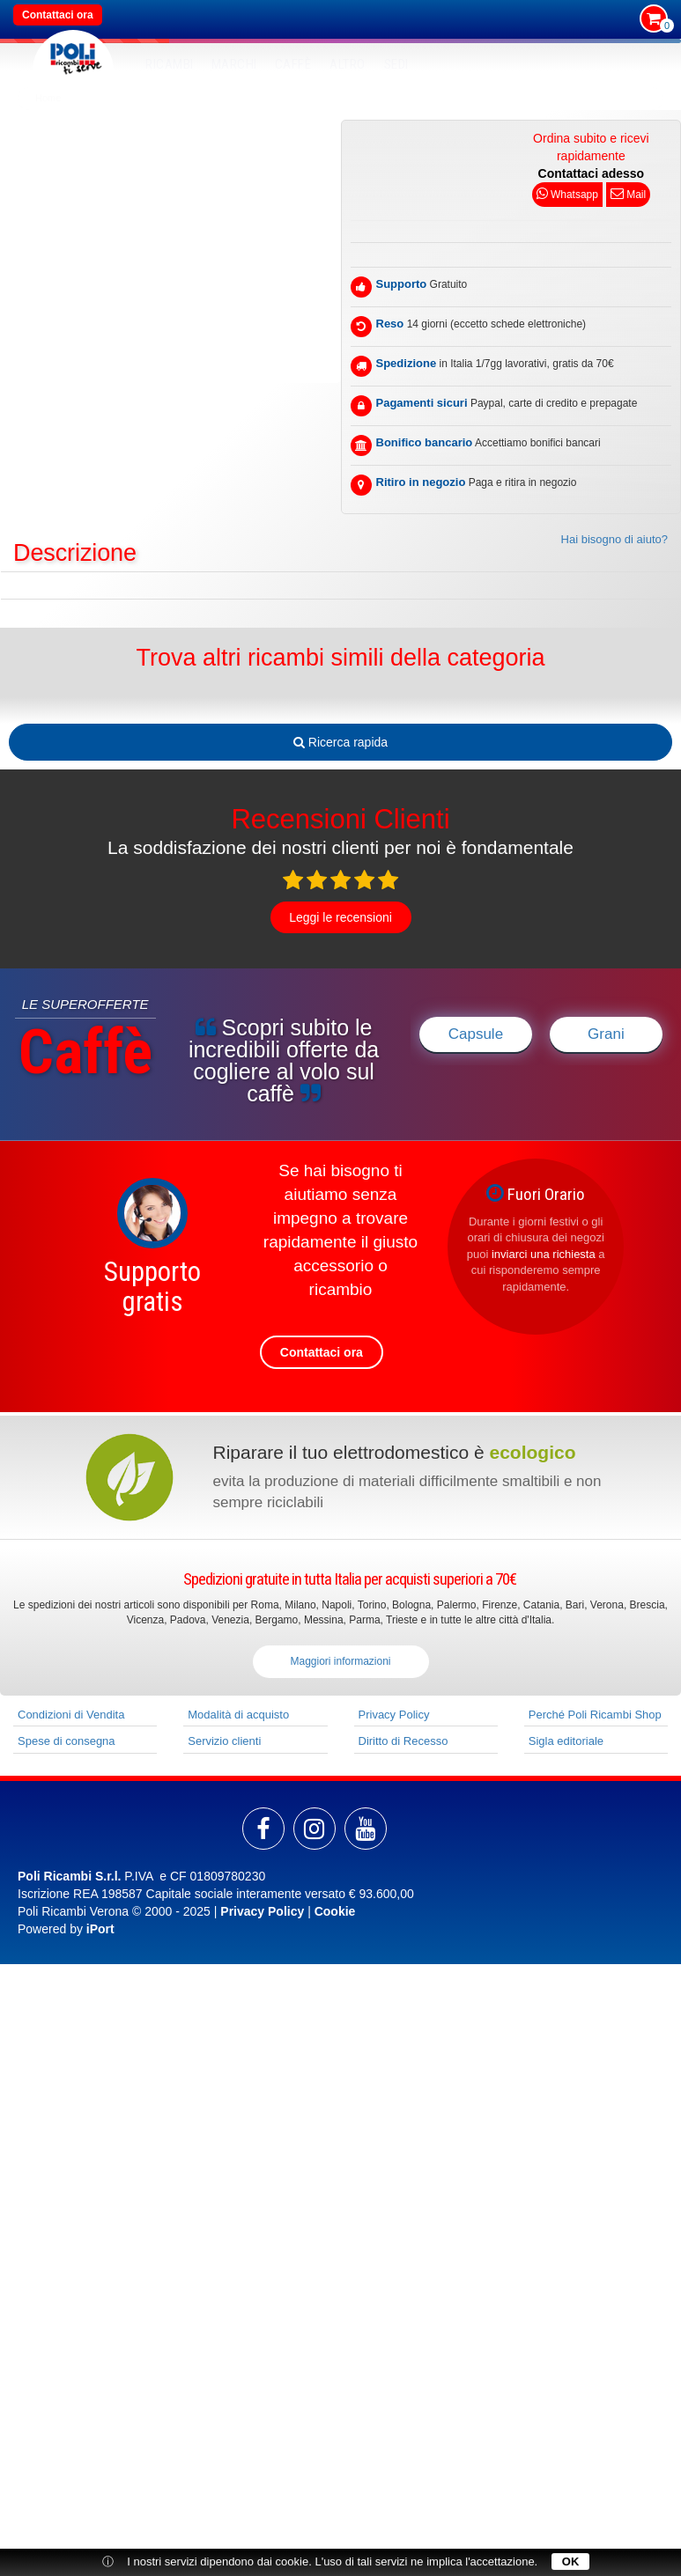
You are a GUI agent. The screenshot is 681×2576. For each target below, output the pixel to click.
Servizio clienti (224, 1741)
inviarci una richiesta (544, 1254)
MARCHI (234, 64)
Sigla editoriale (566, 1741)
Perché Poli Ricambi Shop (595, 1714)
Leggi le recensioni (340, 917)
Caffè (293, 64)
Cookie (335, 1911)
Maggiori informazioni (340, 1661)
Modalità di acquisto (238, 1714)
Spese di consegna (66, 1741)
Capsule (475, 1034)
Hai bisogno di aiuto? (614, 539)
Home (48, 97)
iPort (100, 1929)
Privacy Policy (394, 1714)
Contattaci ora (57, 15)
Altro (347, 64)
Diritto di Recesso (403, 1741)
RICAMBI (169, 64)
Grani (606, 1034)
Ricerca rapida (340, 742)
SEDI (396, 64)
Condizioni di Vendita (71, 1714)
